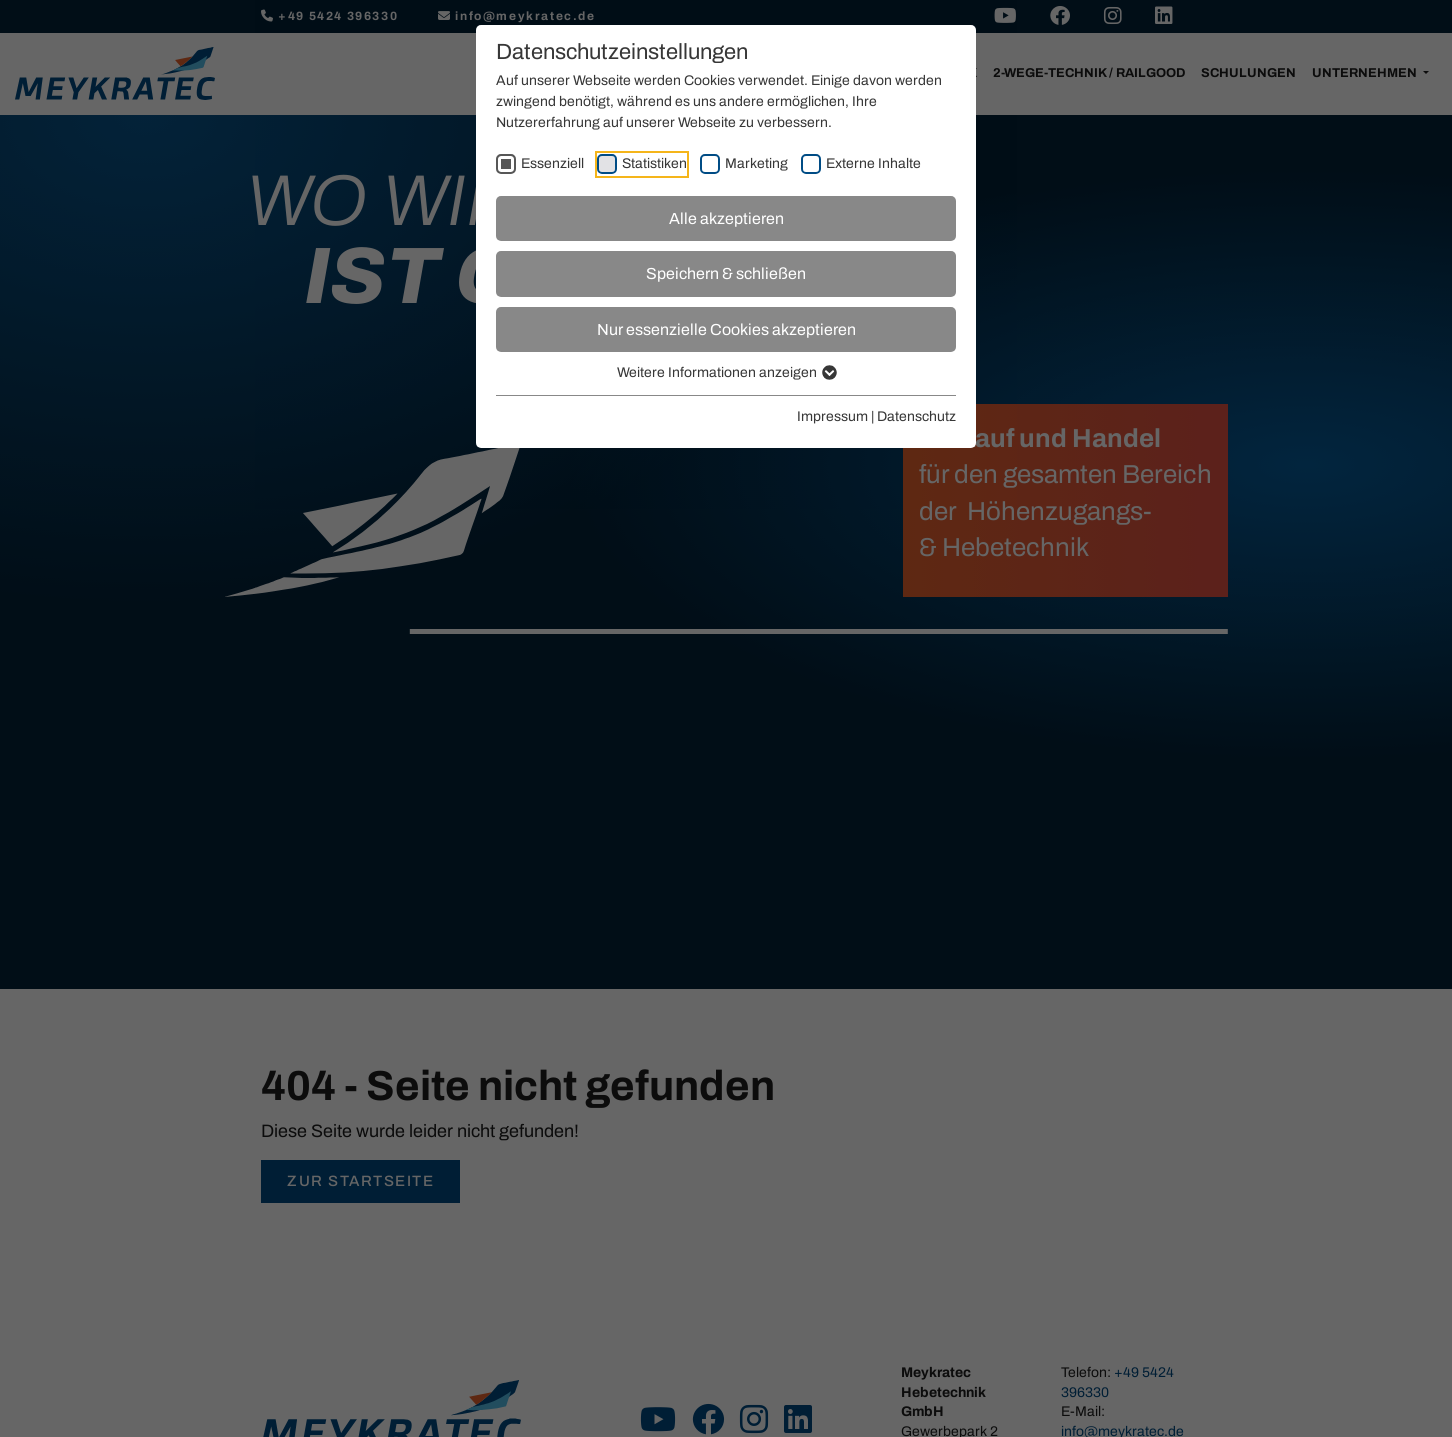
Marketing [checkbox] (756, 163)
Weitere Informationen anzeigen (726, 372)
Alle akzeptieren (726, 218)
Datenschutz (916, 416)
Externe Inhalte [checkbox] (873, 163)
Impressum (832, 416)
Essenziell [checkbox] (552, 163)
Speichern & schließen (726, 273)
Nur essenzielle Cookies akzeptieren (726, 329)
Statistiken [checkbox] (654, 163)
